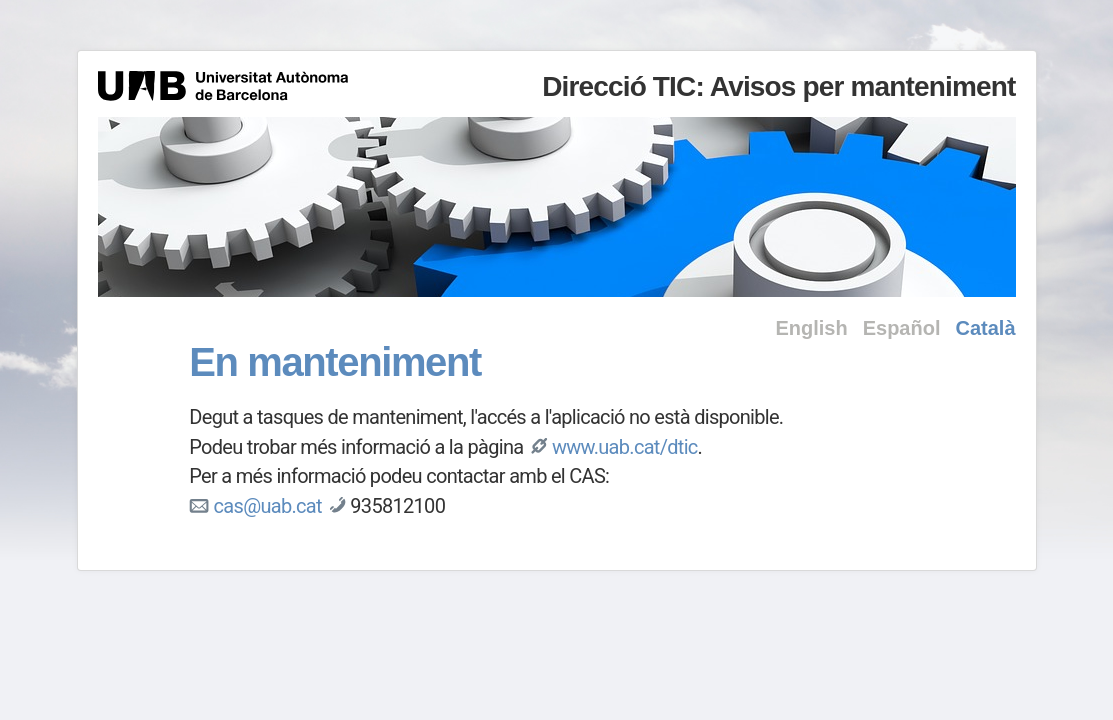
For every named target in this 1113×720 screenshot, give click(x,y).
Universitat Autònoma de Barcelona (223, 86)
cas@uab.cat (268, 506)
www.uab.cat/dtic (625, 447)
